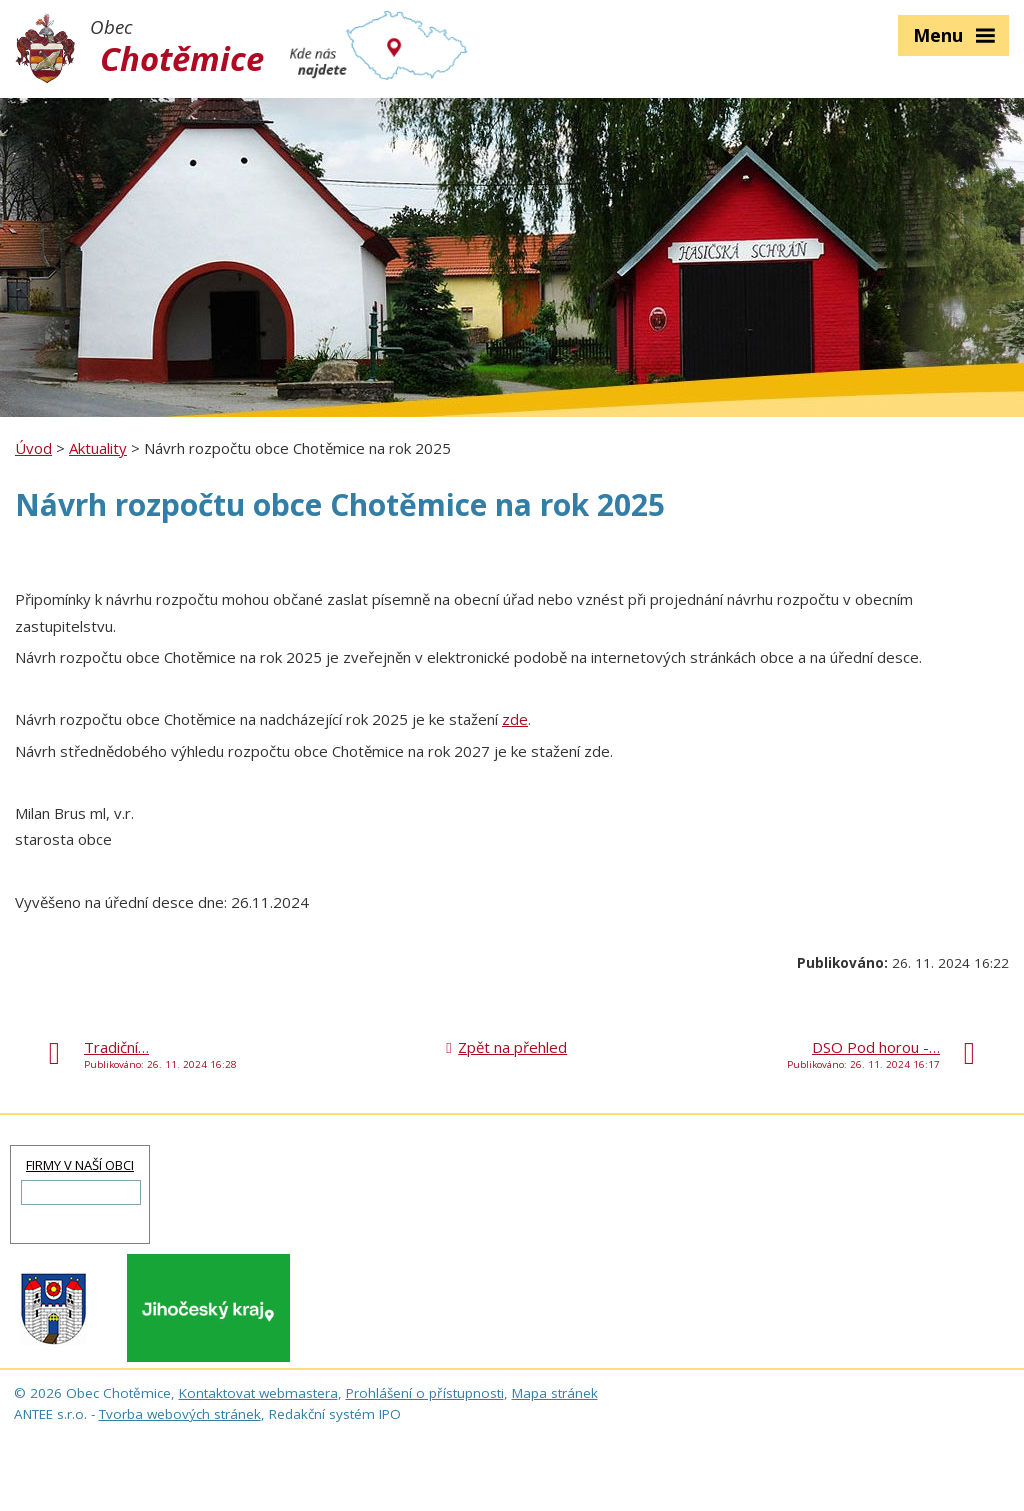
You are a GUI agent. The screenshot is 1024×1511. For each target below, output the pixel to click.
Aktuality (98, 448)
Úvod (33, 448)
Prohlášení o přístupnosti (425, 1393)
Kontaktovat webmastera (258, 1393)
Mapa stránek (555, 1393)
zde (515, 719)
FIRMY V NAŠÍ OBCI (80, 1165)
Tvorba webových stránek (180, 1414)
